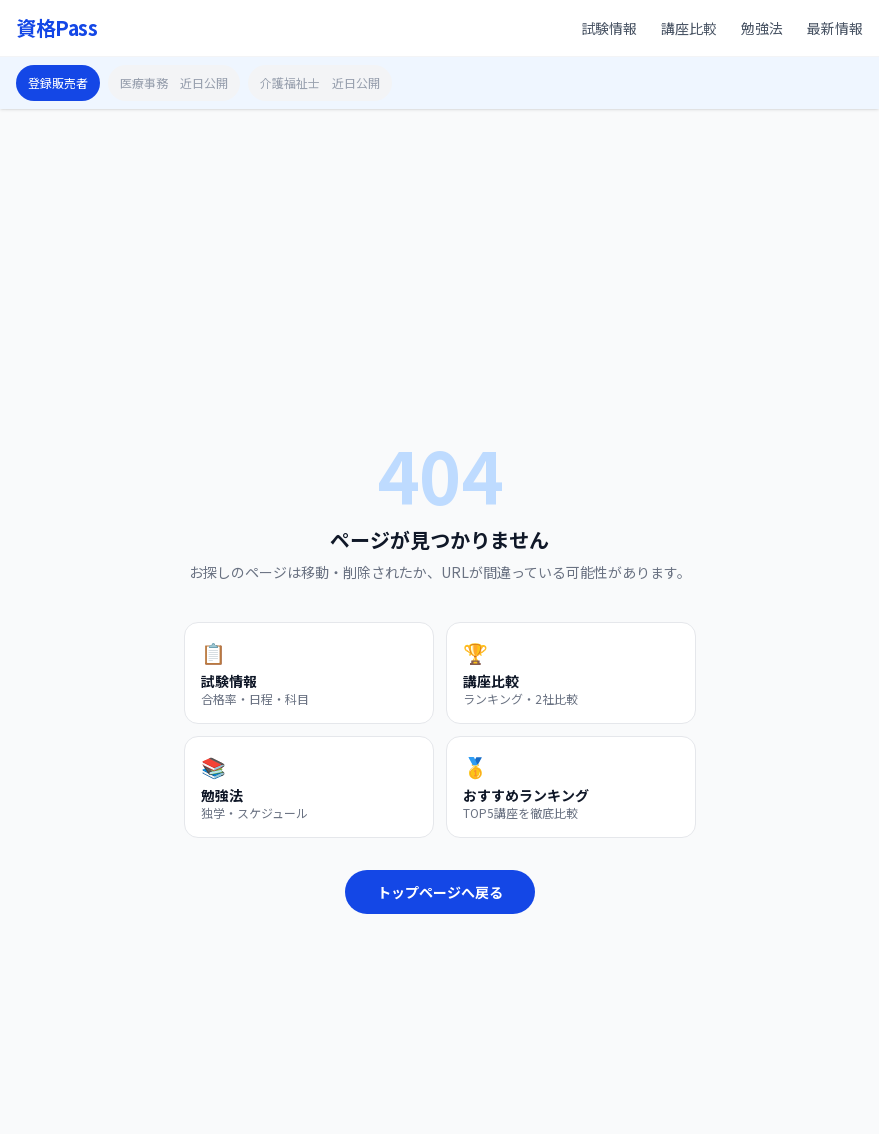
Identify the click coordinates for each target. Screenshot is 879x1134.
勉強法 (762, 28)
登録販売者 (58, 82)
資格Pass (56, 28)
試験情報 (609, 28)
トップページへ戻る (440, 892)
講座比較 (689, 28)
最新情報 (835, 28)
